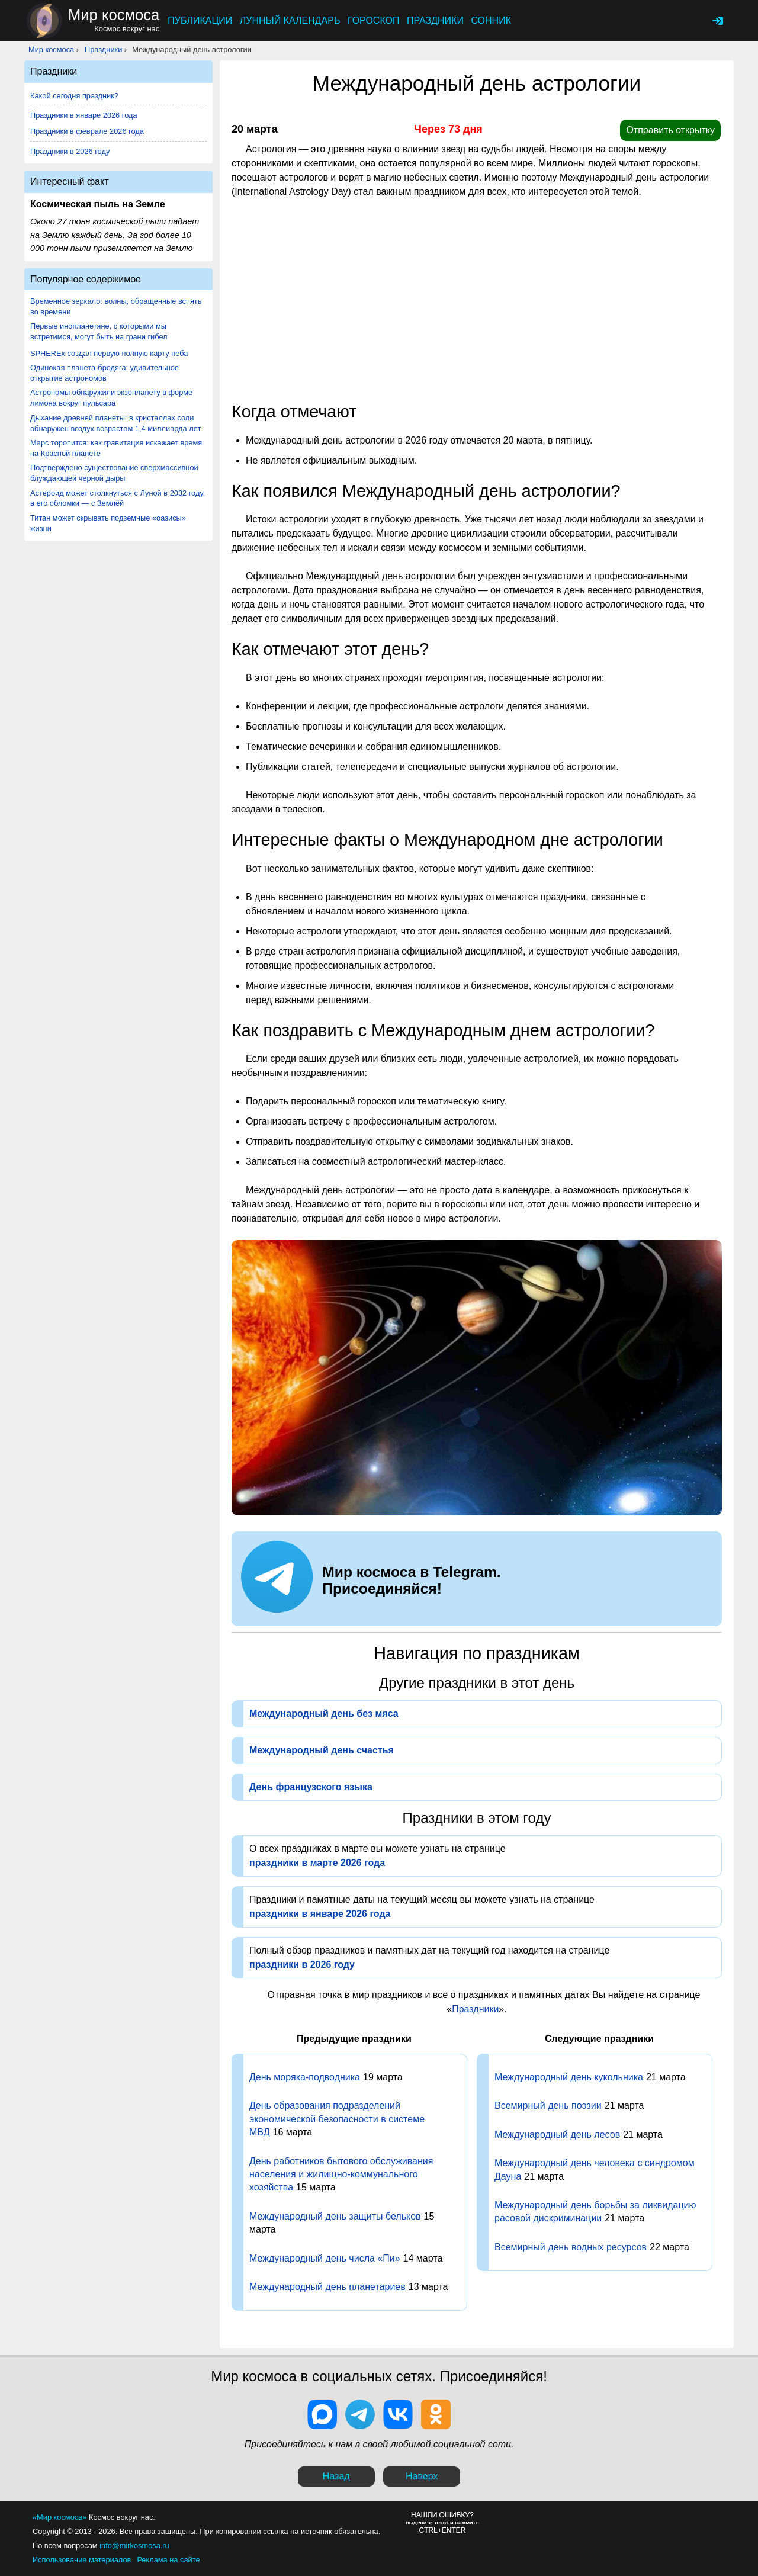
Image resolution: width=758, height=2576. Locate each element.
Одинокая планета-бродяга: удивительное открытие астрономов (104, 373)
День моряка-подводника (304, 2077)
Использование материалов (82, 2559)
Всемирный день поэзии (548, 2105)
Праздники (435, 20)
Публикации (200, 20)
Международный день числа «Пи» (324, 2258)
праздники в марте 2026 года (317, 1863)
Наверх (422, 2476)
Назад (336, 2476)
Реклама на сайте (168, 2559)
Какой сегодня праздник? (74, 95)
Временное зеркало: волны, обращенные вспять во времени (115, 306)
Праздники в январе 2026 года (83, 115)
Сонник (491, 20)
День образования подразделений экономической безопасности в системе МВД (337, 2118)
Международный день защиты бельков (335, 2216)
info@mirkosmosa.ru (134, 2545)
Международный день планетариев (327, 2287)
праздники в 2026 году (302, 1965)
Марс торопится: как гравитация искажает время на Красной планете (116, 448)
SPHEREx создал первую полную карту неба (109, 353)
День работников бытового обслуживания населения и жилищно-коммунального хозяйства (341, 2174)
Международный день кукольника (568, 2077)
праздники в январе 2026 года (319, 1914)
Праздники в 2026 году (70, 151)
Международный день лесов (557, 2134)
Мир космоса (51, 49)
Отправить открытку (670, 130)
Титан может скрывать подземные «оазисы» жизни (108, 523)
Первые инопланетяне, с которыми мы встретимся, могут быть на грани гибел (99, 331)
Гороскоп (374, 20)
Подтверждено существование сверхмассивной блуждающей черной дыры (114, 473)
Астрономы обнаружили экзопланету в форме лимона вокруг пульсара (111, 397)
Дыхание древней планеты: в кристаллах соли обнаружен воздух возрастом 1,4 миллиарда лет (115, 423)
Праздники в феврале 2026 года (87, 131)
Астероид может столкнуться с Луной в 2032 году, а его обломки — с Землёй (117, 498)
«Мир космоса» (59, 2517)
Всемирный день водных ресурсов (570, 2247)
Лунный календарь (290, 20)
